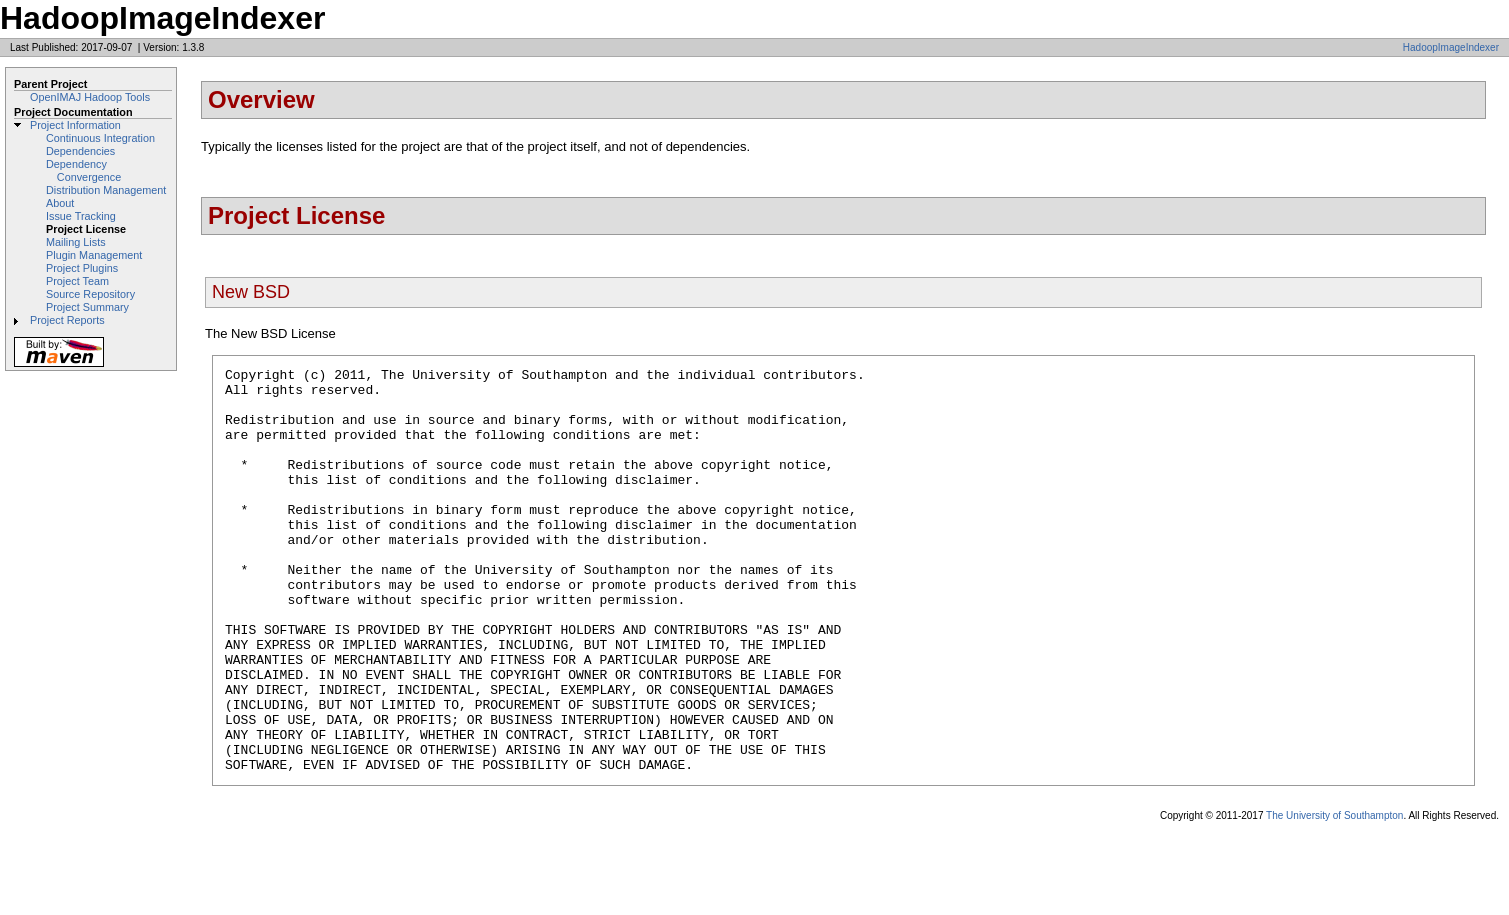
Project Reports (67, 320)
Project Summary (87, 307)
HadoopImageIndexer (1451, 47)
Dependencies (80, 151)
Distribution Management (106, 190)
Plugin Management (94, 255)
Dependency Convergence (83, 170)
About (60, 203)
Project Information (75, 125)
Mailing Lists (76, 242)
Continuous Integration (100, 138)
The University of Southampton (1334, 896)
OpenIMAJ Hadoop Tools (90, 97)
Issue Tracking (81, 216)
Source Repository (90, 294)
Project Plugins (82, 268)
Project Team (77, 281)
